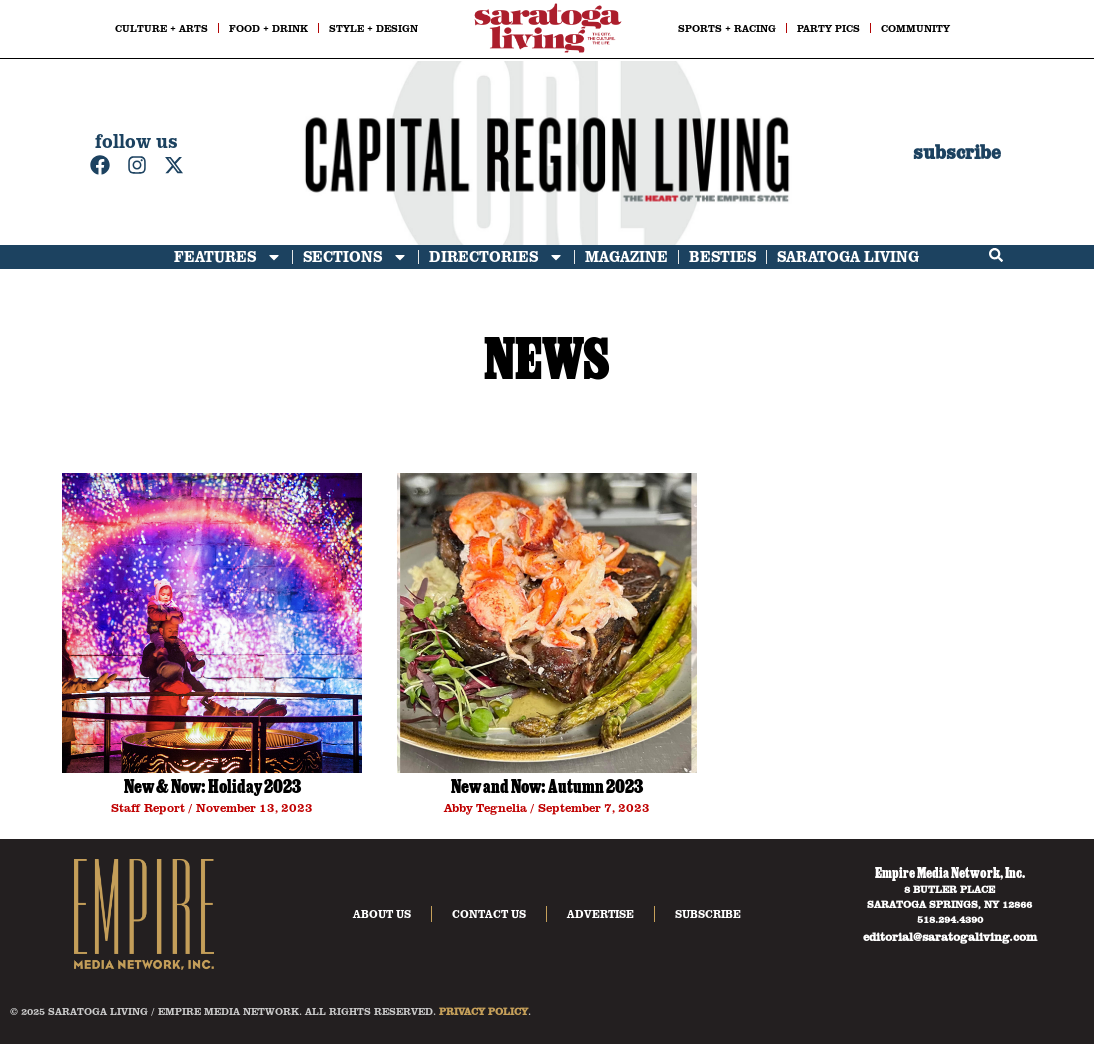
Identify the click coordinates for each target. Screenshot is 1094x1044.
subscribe (957, 152)
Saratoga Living (848, 256)
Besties (722, 256)
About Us (382, 914)
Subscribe (708, 914)
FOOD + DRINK (268, 28)
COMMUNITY (915, 28)
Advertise (600, 914)
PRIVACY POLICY (483, 1011)
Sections (355, 257)
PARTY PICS (828, 28)
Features (228, 257)
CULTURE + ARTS (161, 28)
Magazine (626, 256)
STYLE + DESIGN (373, 28)
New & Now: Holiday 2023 (212, 788)
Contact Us (489, 914)
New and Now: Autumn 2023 (547, 788)
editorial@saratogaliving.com (950, 936)
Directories (496, 257)
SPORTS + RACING (727, 28)
